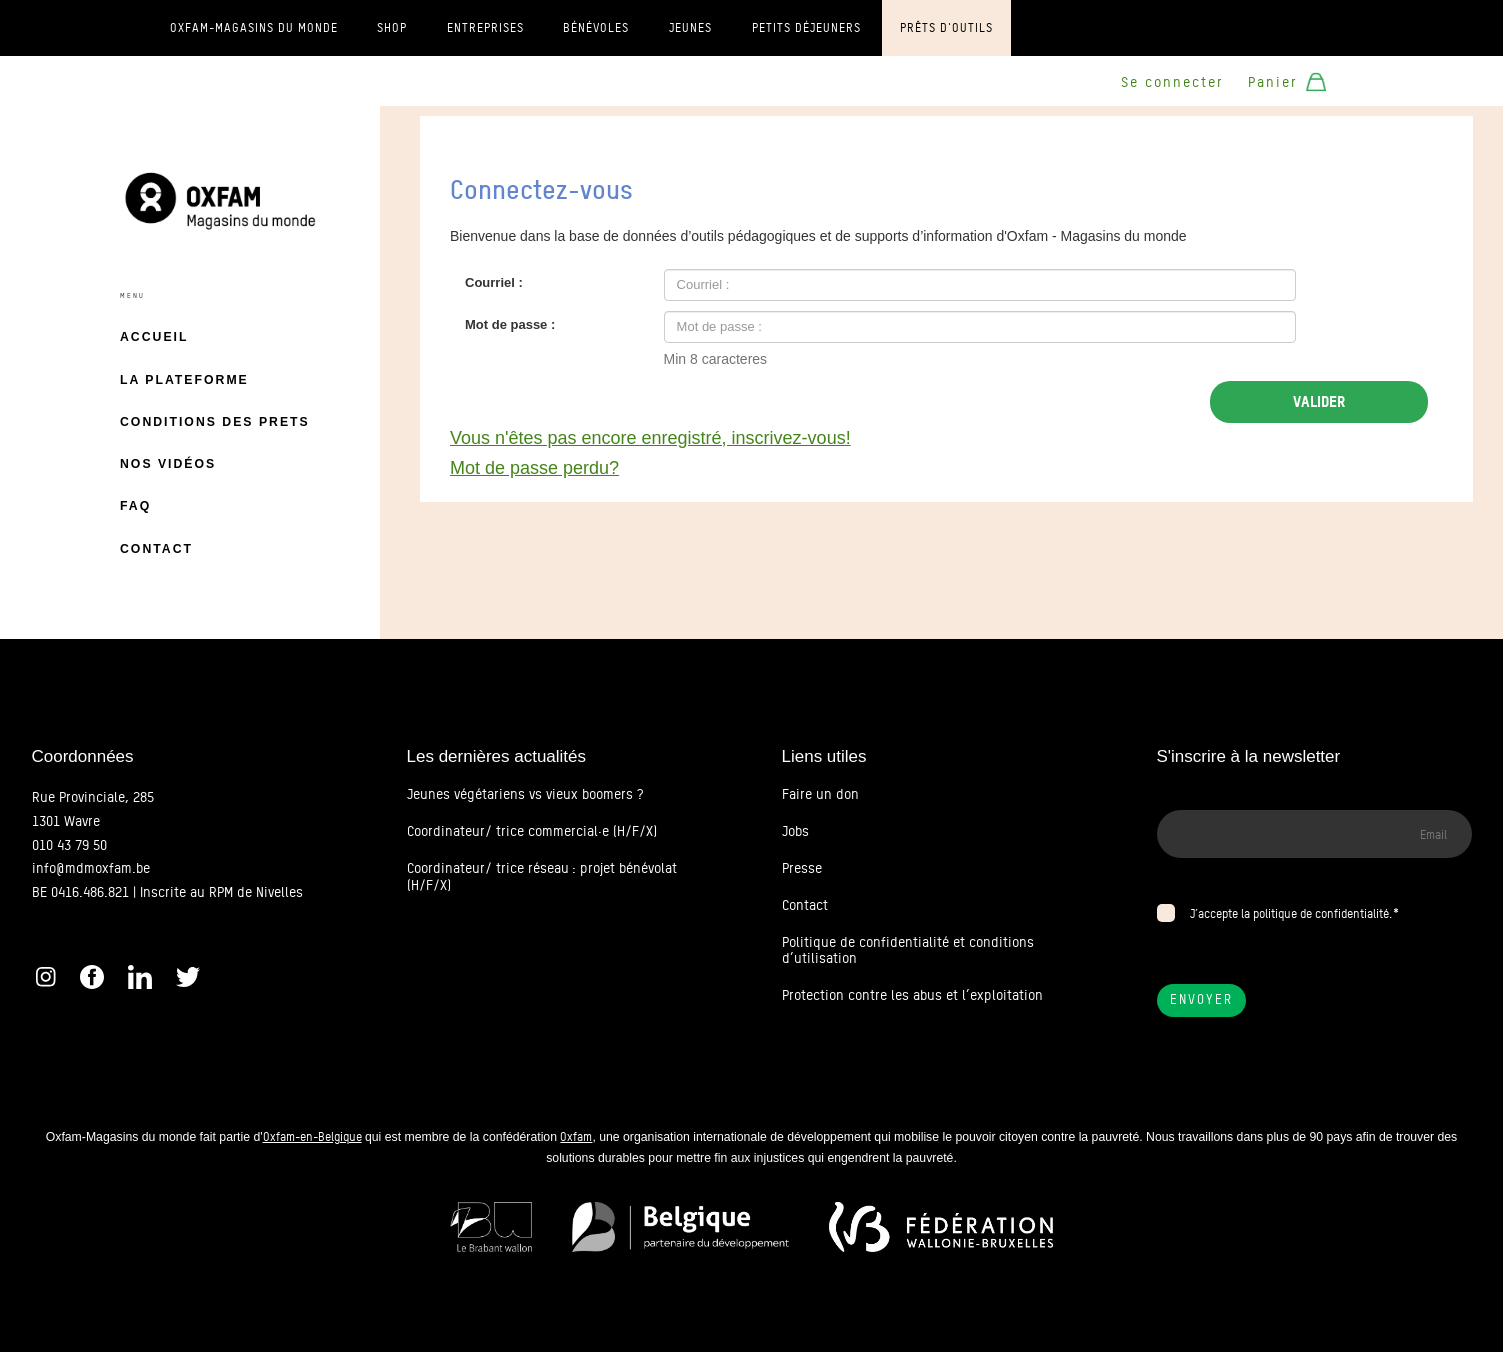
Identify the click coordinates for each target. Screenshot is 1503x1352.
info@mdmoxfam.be (91, 868)
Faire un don (820, 794)
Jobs (795, 831)
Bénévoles (596, 28)
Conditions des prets (215, 422)
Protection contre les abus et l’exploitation (912, 995)
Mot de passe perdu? (534, 468)
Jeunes (690, 28)
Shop (392, 28)
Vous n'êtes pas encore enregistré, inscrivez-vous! (650, 438)
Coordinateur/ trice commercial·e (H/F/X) (532, 831)
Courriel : (494, 282)
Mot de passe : (510, 324)
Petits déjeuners (806, 28)
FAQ (135, 506)
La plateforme (184, 380)
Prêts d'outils (946, 28)
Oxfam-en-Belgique (312, 1136)
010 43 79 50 (69, 845)
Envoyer (1201, 999)
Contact (156, 549)
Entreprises (485, 28)
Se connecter (1172, 82)
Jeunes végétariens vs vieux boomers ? (525, 794)
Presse (802, 868)
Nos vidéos (168, 464)
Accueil (154, 337)
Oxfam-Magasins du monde (254, 28)
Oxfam (576, 1136)
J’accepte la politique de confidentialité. (1291, 913)
